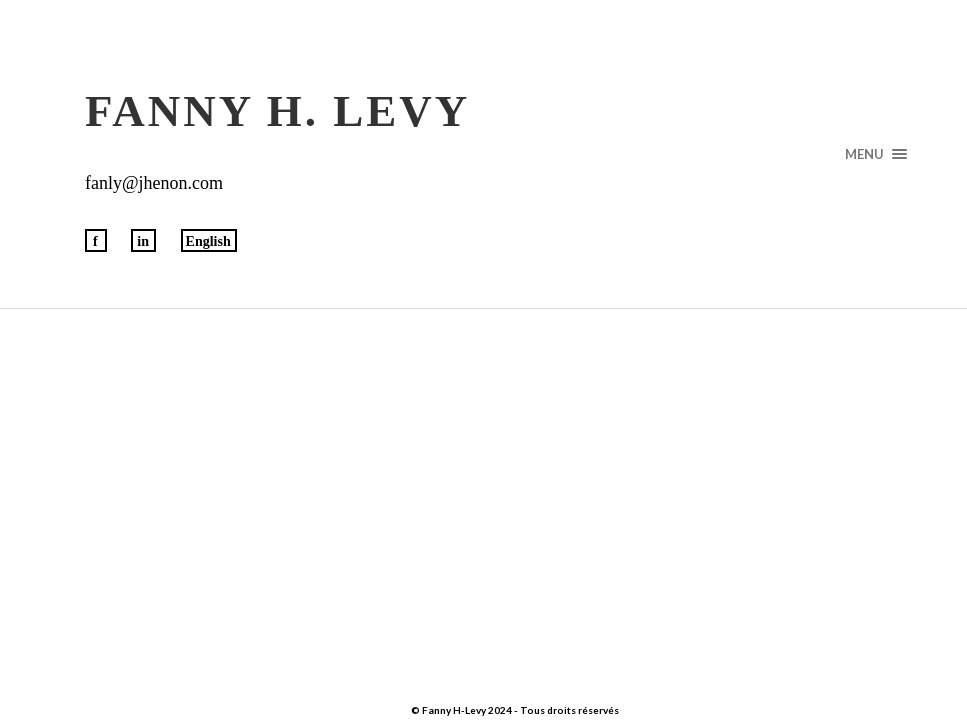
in (143, 241)
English (208, 241)
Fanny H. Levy (277, 111)
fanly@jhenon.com (154, 183)
